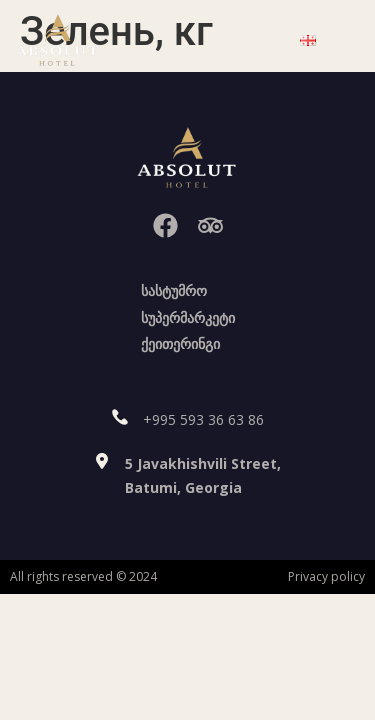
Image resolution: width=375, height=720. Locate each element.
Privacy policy (326, 576)
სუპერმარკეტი (188, 317)
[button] (242, 40)
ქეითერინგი (180, 343)
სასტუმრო (174, 290)
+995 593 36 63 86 (203, 419)
